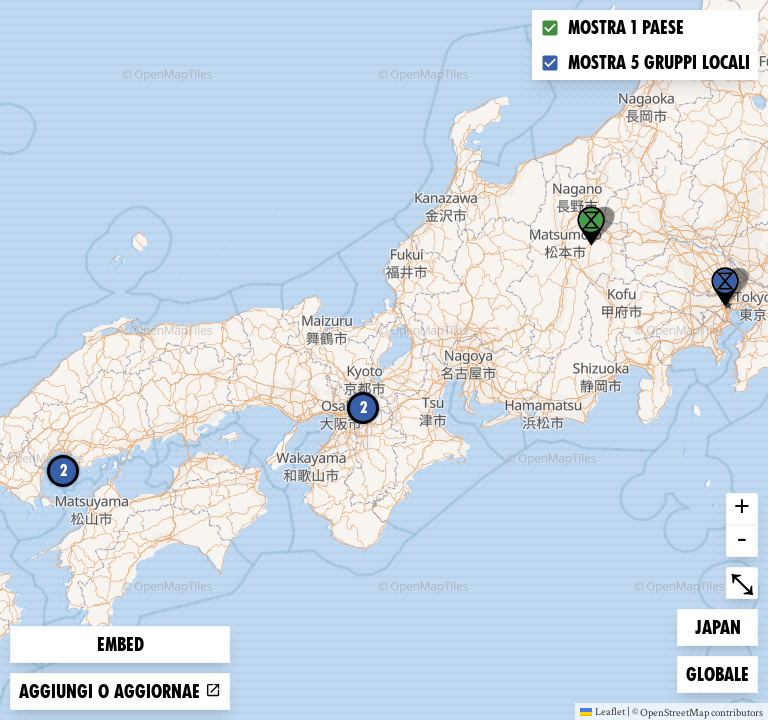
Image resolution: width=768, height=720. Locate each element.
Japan (726, 625)
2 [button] (363, 407)
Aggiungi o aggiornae (120, 691)
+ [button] (742, 509)
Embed (120, 644)
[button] (725, 287)
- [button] (742, 541)
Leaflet (602, 711)
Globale (718, 672)
